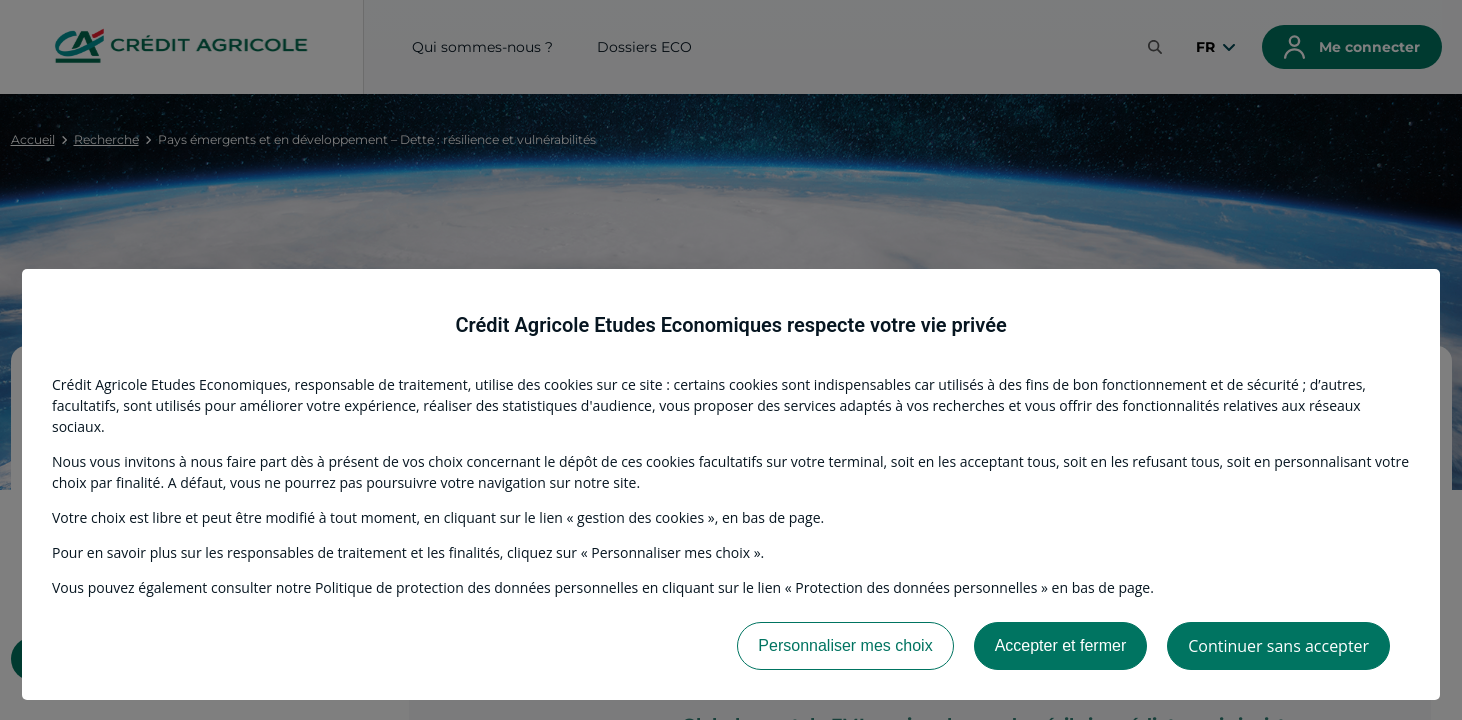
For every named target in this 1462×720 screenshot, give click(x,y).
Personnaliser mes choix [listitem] (845, 645)
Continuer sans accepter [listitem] (1278, 646)
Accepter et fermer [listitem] (1061, 645)
